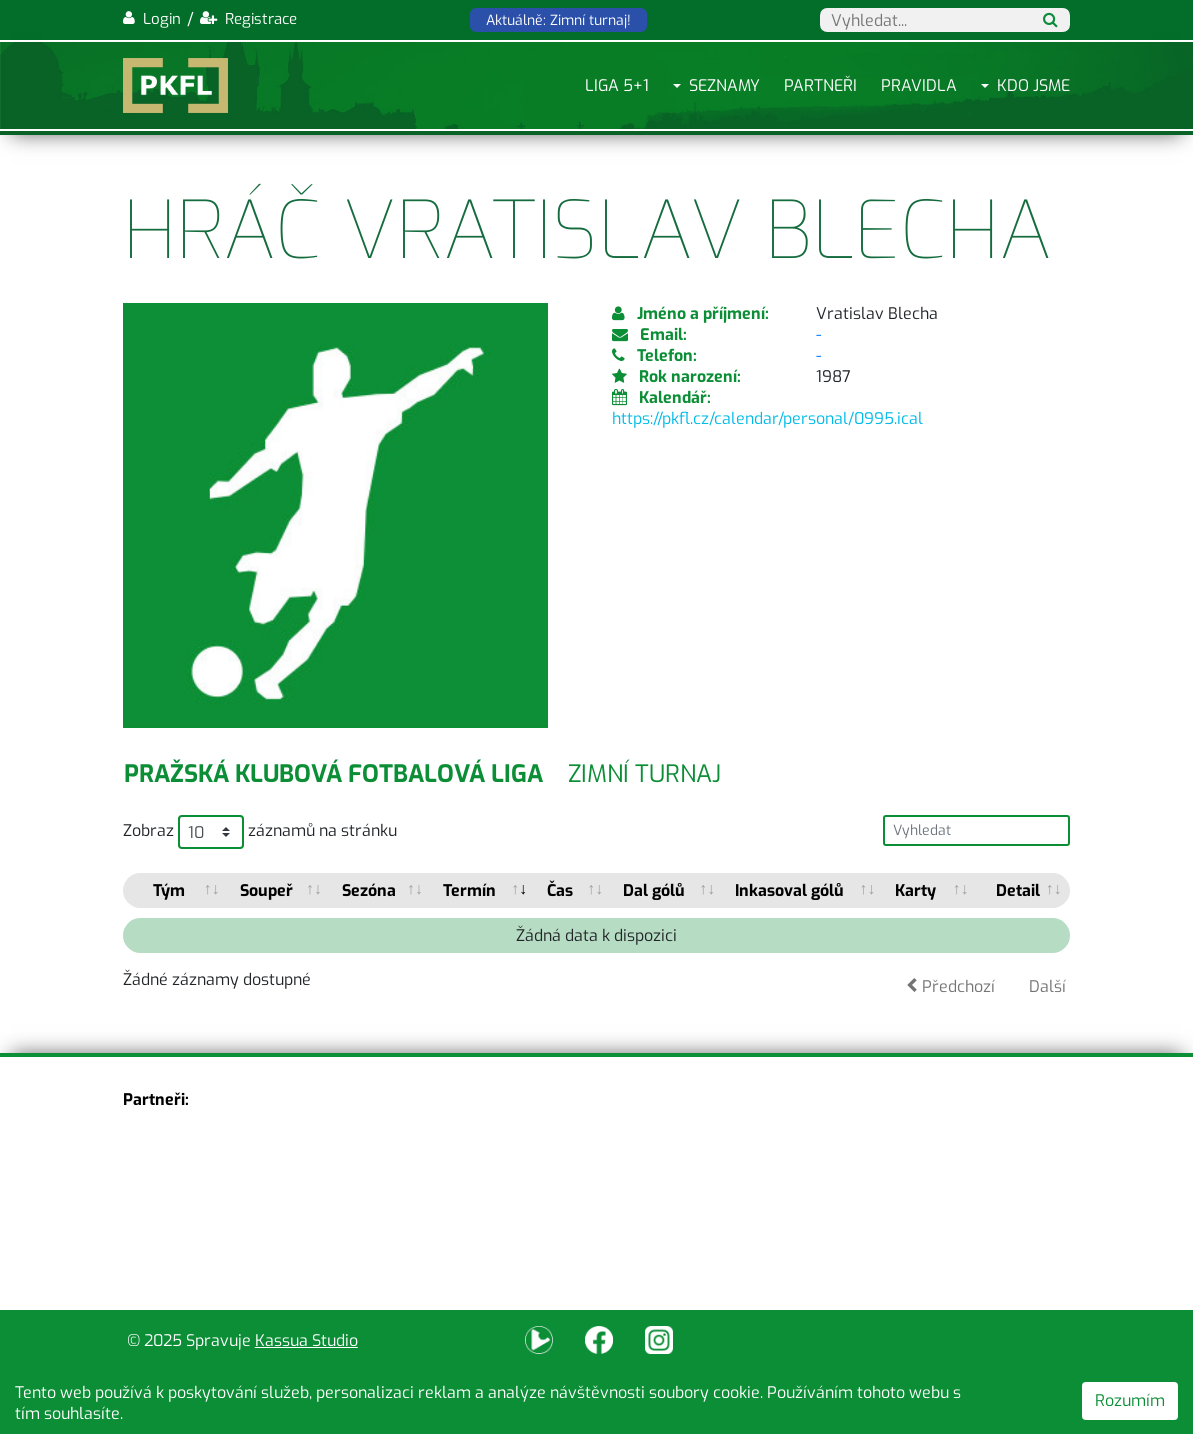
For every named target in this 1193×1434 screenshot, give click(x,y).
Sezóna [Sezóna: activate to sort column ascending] (369, 890)
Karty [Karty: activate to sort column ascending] (915, 890)
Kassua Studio (306, 1340)
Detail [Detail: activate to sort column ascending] (1018, 890)
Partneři (820, 85)
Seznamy (724, 85)
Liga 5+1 (617, 85)
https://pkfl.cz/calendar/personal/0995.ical (767, 418)
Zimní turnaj (644, 774)
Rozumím (1130, 1400)
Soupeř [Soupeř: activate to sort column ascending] (266, 890)
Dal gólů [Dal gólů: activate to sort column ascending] (654, 890)
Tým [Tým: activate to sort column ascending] (169, 890)
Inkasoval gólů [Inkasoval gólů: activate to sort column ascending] (789, 890)
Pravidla (919, 85)
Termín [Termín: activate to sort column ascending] (469, 890)
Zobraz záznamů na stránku (260, 832)
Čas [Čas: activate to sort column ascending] (560, 890)
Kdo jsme (1033, 85)
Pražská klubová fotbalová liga (333, 774)
